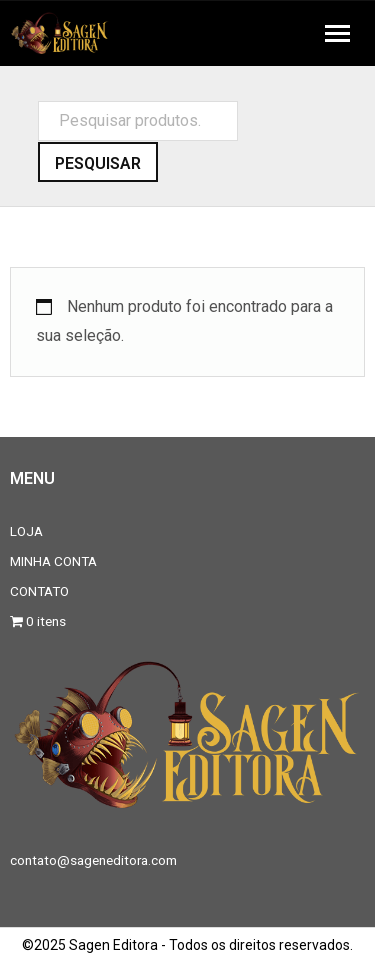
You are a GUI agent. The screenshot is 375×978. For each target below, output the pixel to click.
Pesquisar (98, 163)
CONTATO (39, 591)
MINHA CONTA (53, 561)
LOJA (26, 531)
